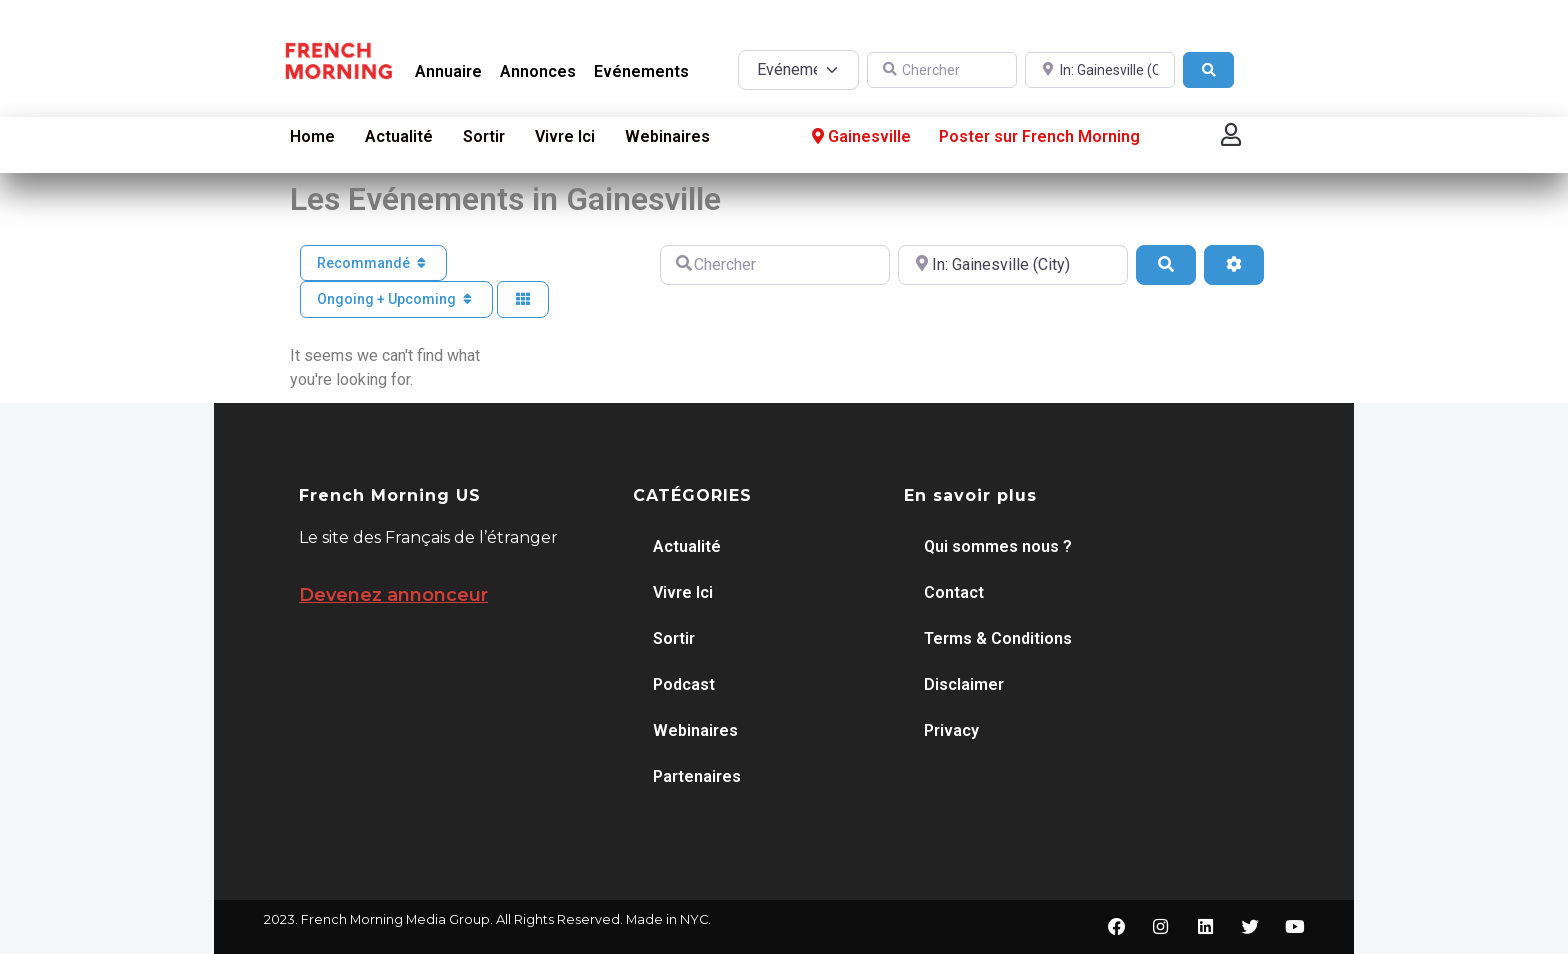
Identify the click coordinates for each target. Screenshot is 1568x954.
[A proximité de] (1100, 70)
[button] (1231, 134)
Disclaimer (964, 684)
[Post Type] (798, 70)
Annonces (538, 71)
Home (312, 136)
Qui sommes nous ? (998, 546)
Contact (954, 592)
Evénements (641, 71)
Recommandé (374, 263)
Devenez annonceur (393, 595)
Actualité (399, 136)
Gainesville (859, 137)
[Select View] (523, 299)
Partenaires (697, 776)
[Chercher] (942, 70)
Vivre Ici (565, 136)
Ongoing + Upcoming (397, 299)
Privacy (951, 730)
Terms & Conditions (998, 638)
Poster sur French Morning (1039, 136)
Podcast (684, 684)
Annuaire (448, 71)
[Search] (1209, 70)
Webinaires (667, 136)
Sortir (484, 136)
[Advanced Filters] (1234, 265)
